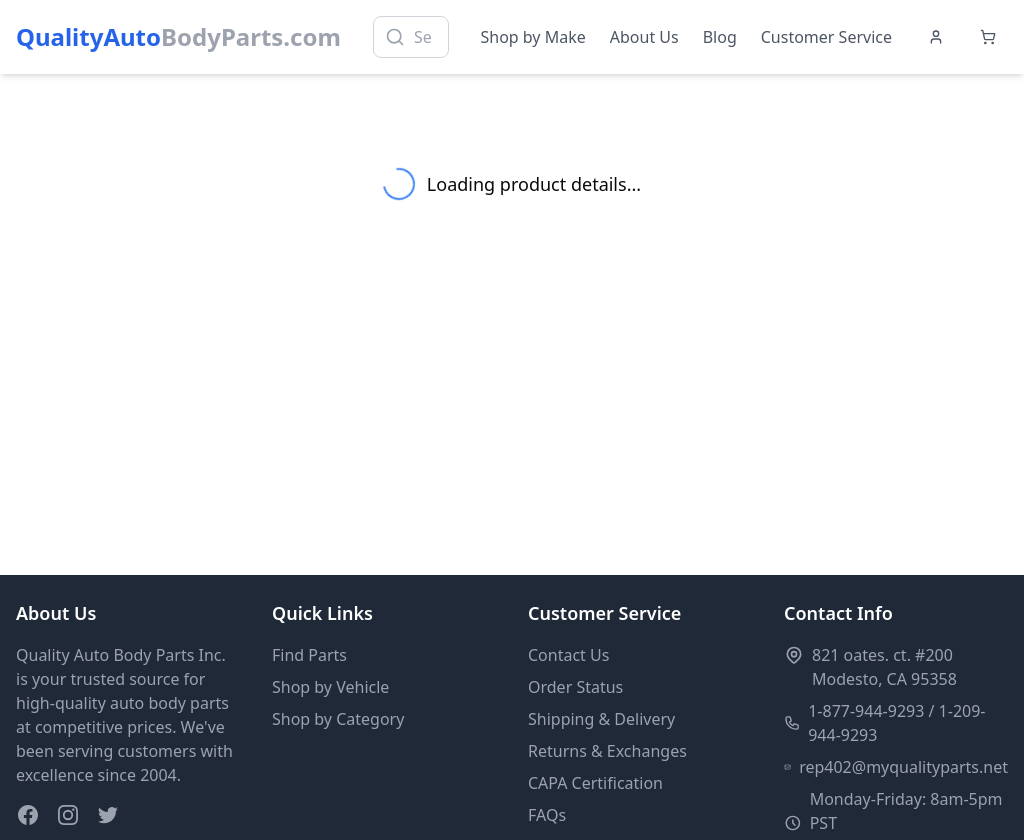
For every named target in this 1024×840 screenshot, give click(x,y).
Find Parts (309, 655)
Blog (720, 37)
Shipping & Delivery (601, 719)
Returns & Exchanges (607, 751)
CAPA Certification (595, 783)
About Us (644, 37)
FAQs (547, 815)
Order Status (575, 687)
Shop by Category (338, 719)
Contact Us (568, 655)
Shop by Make (533, 37)
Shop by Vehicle (330, 687)
